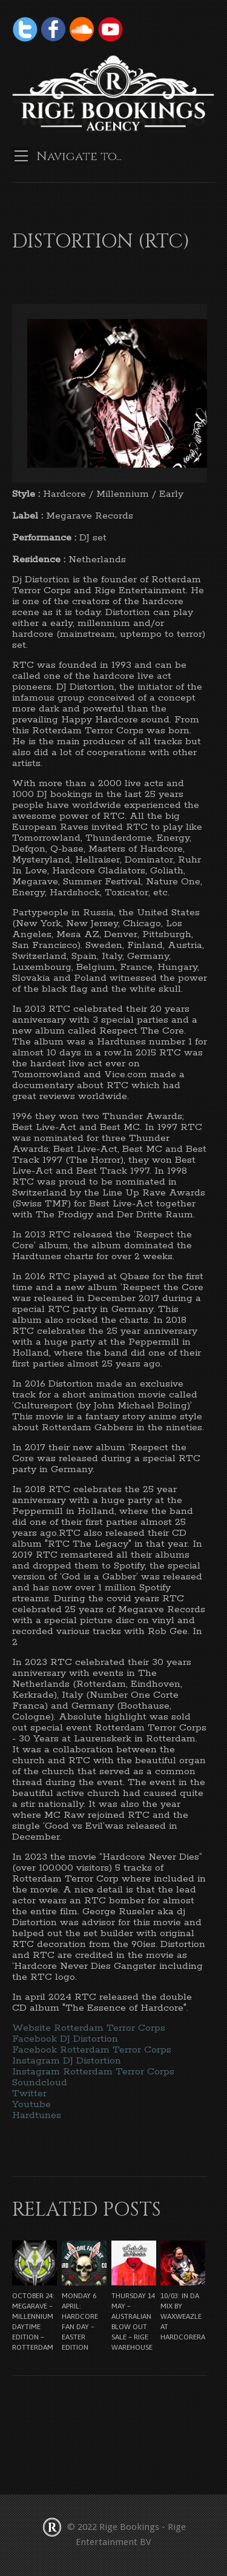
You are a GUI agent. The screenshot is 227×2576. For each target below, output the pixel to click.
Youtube (31, 2104)
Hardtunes (36, 2115)
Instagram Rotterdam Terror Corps (93, 2071)
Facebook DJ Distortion (65, 2039)
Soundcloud (39, 2082)
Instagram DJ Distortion (66, 2060)
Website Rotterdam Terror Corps (88, 2028)
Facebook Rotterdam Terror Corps (91, 2049)
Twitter (29, 2093)
